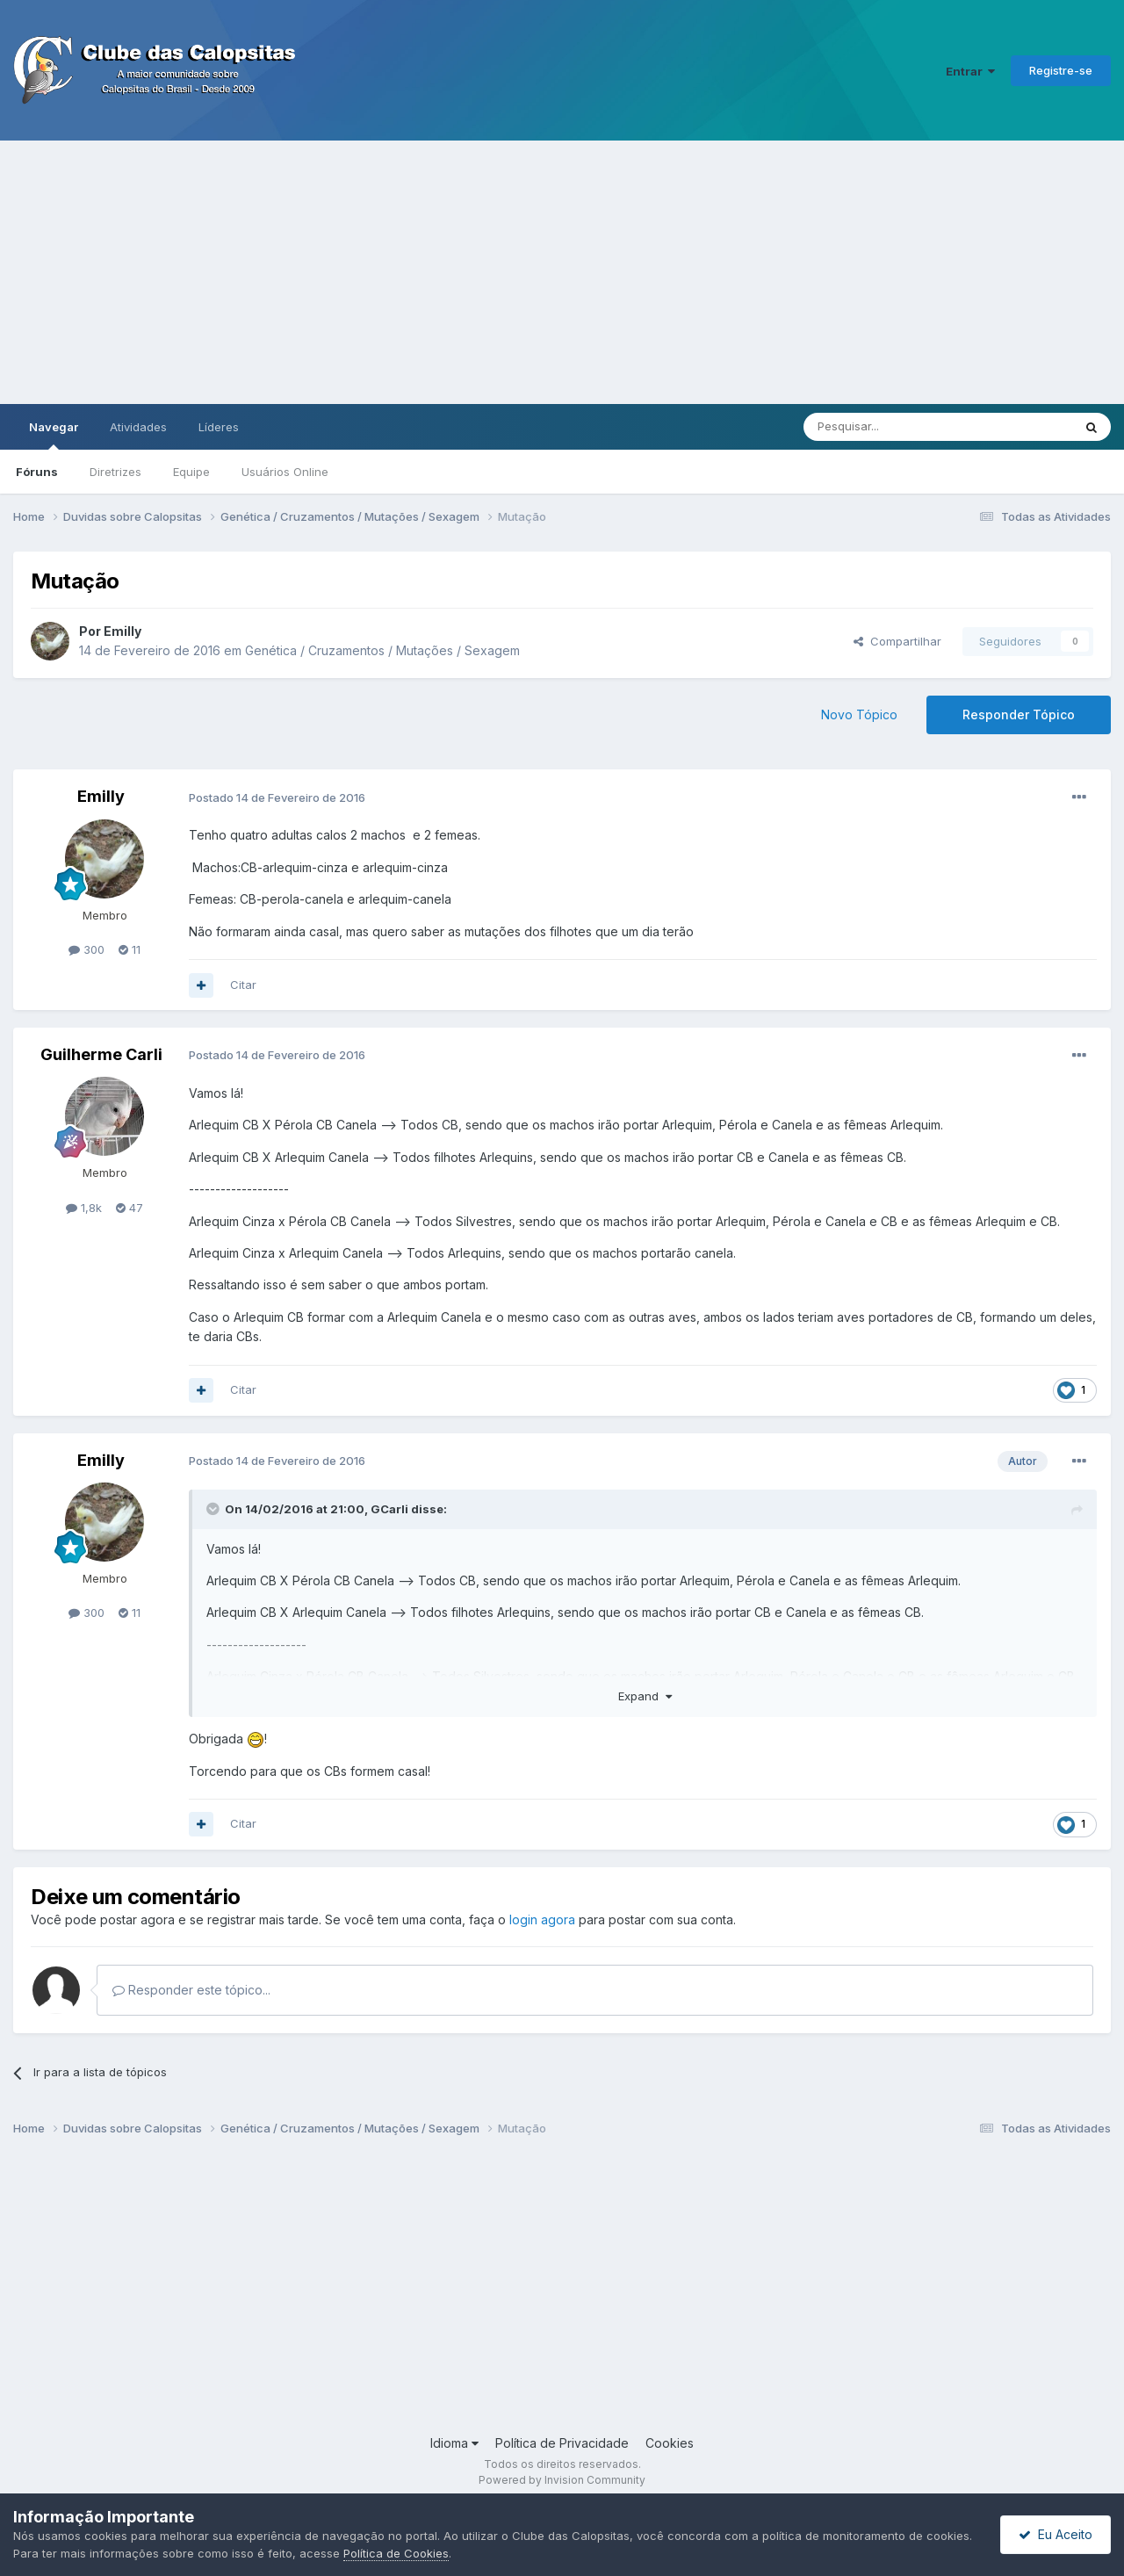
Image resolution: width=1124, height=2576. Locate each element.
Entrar (970, 71)
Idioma (454, 2442)
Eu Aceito (1055, 2534)
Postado (277, 797)
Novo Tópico (859, 714)
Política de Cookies (396, 2553)
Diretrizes (115, 472)
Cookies (669, 2442)
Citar (243, 985)
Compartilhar (897, 641)
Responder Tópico (1018, 714)
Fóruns (37, 472)
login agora (542, 1919)
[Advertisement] (562, 272)
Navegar (53, 435)
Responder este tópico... (191, 1989)
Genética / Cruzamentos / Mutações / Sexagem (382, 650)
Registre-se (1060, 70)
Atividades (138, 427)
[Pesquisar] (889, 427)
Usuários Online (284, 472)
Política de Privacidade (562, 2442)
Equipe (191, 472)
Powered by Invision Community (562, 2479)
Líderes (218, 427)
